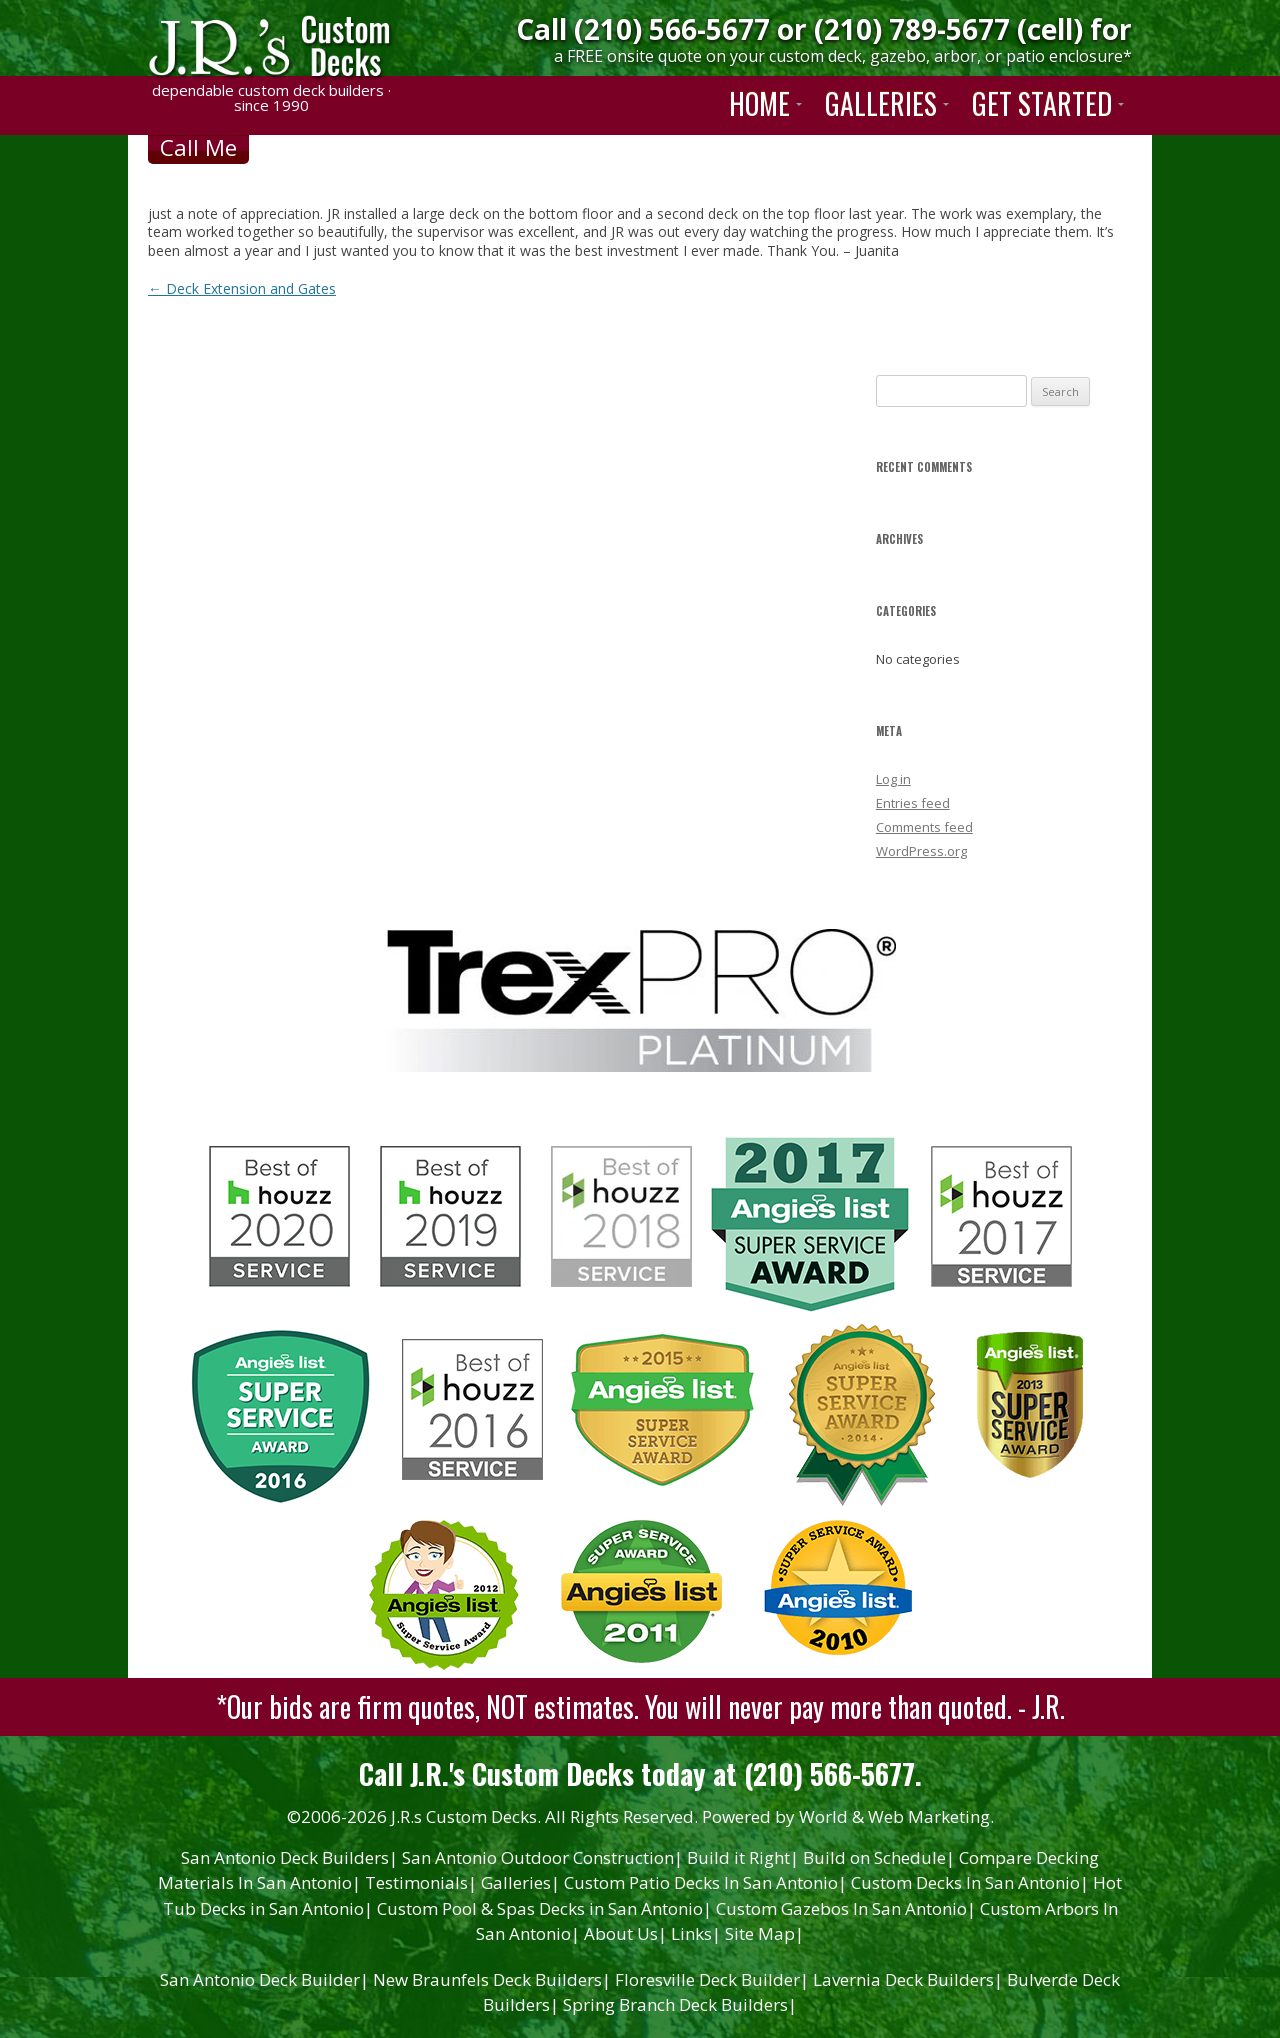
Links (696, 1933)
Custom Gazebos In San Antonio (846, 1908)
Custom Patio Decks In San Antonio (705, 1882)
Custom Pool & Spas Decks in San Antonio (544, 1908)
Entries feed (913, 803)
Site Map (764, 1933)
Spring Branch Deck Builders (680, 2004)
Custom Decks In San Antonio (970, 1882)
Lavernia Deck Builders (908, 1979)
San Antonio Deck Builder (264, 1979)
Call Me (198, 147)
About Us (625, 1933)
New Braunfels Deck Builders (492, 1979)
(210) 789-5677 (912, 29)
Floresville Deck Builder (712, 1979)
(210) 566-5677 (672, 29)
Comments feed (924, 827)
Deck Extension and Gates (242, 288)
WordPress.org (921, 851)
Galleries (520, 1882)
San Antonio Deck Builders (289, 1857)
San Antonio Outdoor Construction (542, 1857)
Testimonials (421, 1882)
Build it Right (743, 1857)
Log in (893, 779)
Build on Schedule (879, 1857)
